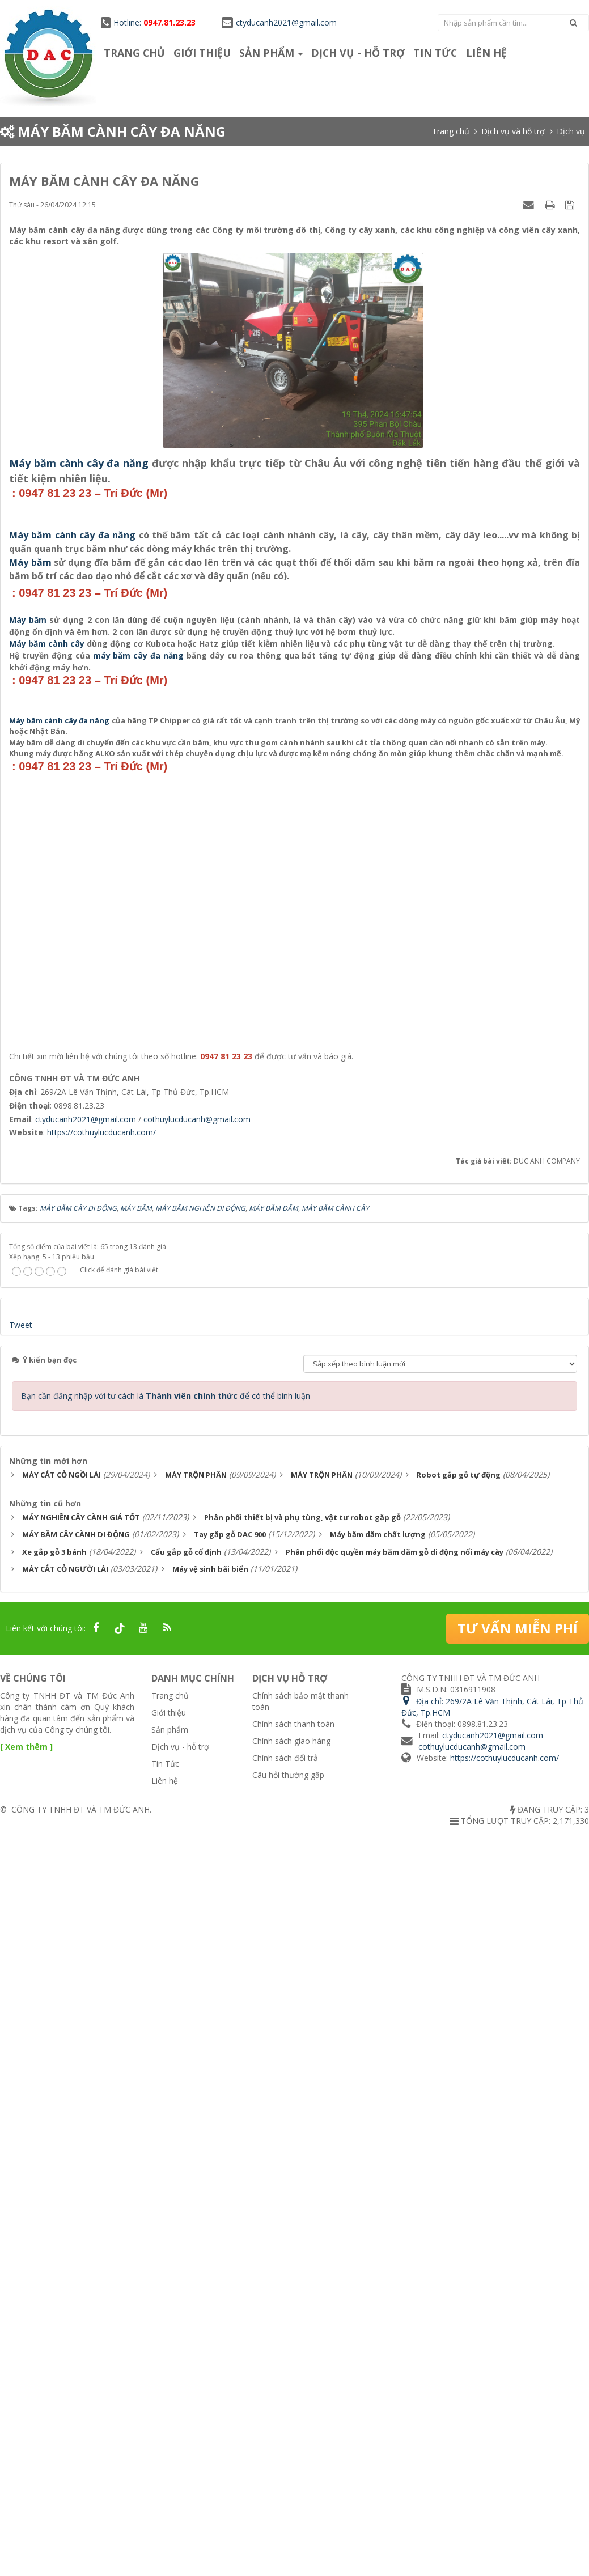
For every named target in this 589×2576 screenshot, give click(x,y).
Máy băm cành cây (46, 1172)
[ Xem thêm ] (26, 2477)
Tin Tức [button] (434, 53)
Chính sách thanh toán (293, 2454)
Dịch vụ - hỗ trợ (180, 2477)
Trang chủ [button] (134, 53)
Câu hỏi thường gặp (288, 2505)
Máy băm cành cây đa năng (79, 463)
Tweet (20, 2056)
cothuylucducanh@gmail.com (197, 1849)
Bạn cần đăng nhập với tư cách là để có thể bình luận (165, 2126)
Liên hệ (164, 2511)
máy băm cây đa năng (138, 1184)
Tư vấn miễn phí (517, 2358)
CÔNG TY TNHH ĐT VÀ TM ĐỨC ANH (80, 2540)
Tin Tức (165, 2494)
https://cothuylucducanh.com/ (101, 1863)
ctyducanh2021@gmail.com (279, 22)
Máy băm (30, 826)
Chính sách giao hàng (291, 2471)
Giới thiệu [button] (201, 53)
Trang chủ (170, 2426)
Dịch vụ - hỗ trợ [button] (357, 53)
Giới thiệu (168, 2443)
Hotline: (148, 22)
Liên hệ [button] (484, 53)
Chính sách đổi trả (285, 2488)
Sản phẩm (169, 2460)
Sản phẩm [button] (270, 53)
